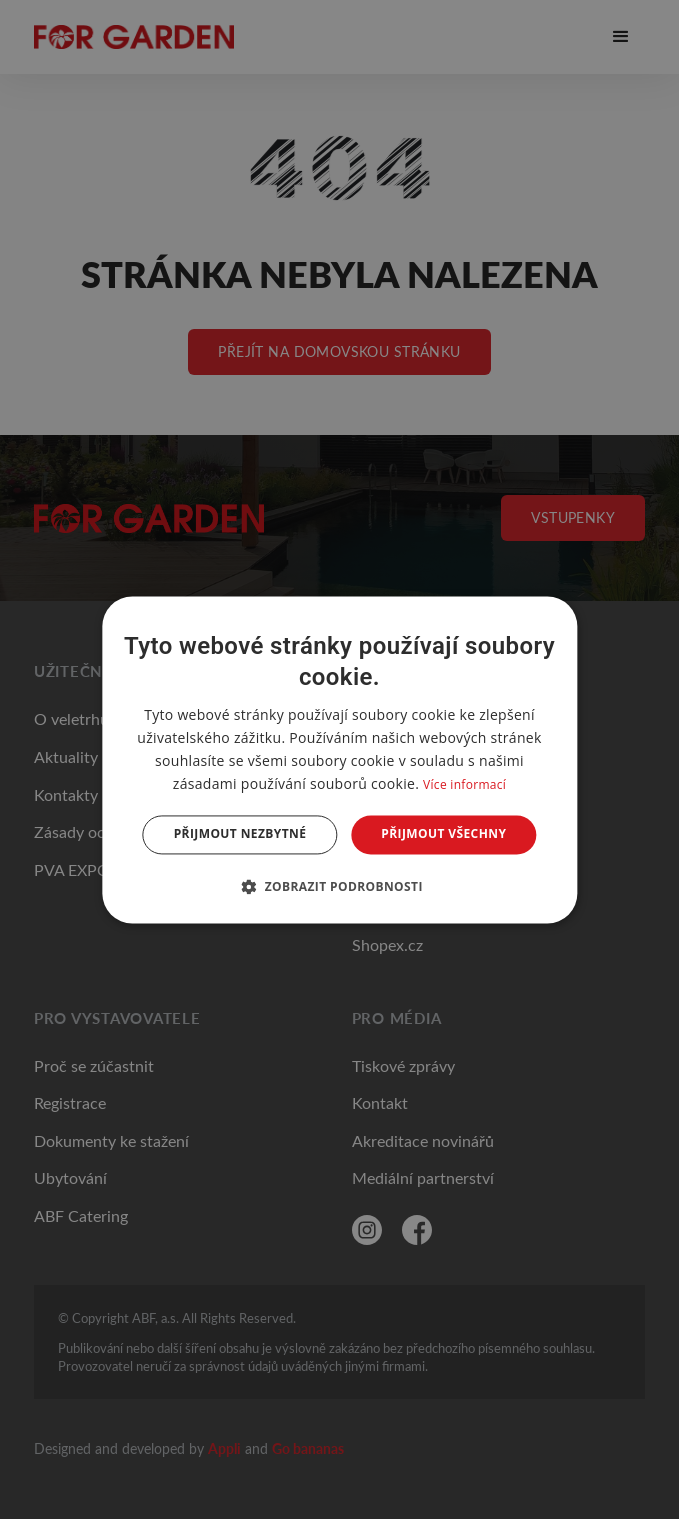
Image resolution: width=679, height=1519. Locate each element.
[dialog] (339, 759)
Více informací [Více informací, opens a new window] (464, 785)
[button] (339, 886)
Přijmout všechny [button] (443, 834)
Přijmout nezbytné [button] (240, 834)
